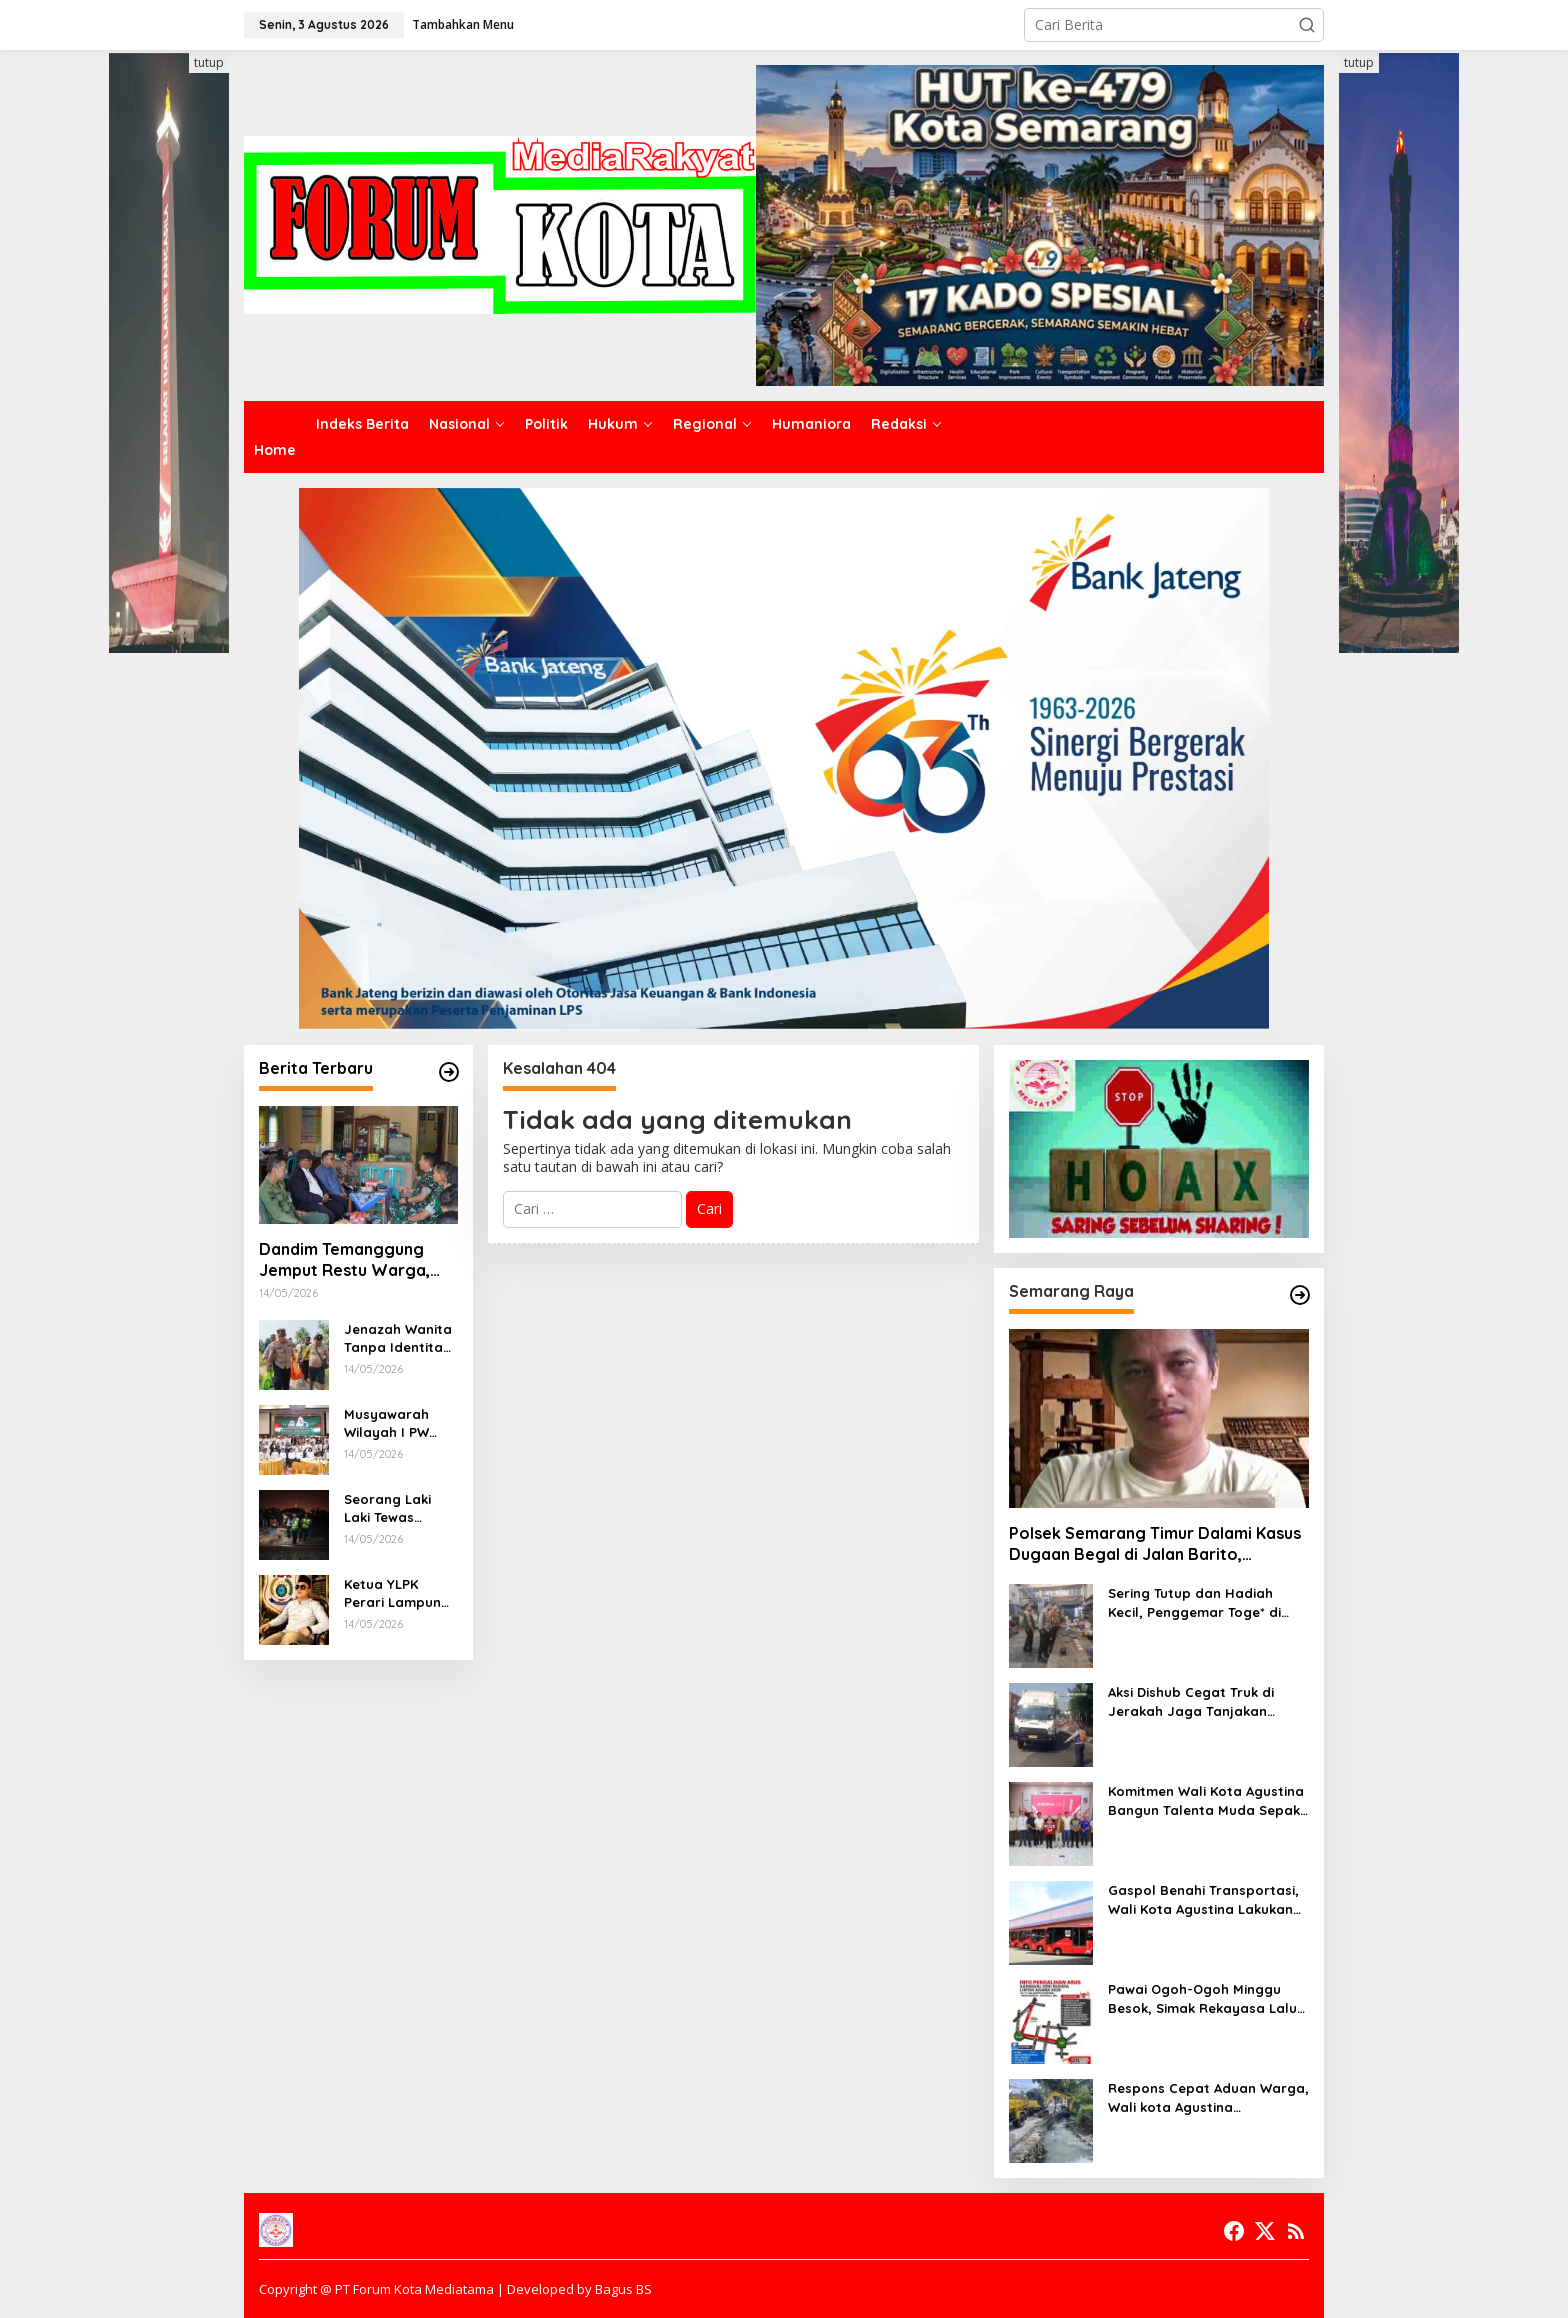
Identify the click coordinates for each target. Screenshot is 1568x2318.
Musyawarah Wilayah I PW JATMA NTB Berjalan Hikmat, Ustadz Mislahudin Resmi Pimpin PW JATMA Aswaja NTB (400, 1423)
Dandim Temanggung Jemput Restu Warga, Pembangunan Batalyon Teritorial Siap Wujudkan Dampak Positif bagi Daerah (354, 1260)
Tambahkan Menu (463, 24)
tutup (209, 62)
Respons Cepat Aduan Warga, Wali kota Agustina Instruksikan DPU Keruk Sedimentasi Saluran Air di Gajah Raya (1208, 2097)
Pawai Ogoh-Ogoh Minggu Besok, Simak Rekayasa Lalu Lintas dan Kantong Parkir (1202, 1998)
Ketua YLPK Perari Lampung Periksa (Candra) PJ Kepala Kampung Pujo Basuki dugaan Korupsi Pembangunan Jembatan (400, 1593)
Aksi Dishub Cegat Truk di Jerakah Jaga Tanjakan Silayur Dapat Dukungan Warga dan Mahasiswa (1191, 1701)
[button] (1307, 25)
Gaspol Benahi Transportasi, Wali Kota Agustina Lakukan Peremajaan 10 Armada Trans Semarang (1206, 1899)
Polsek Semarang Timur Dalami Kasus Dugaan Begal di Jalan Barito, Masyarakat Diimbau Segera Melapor (1155, 1544)
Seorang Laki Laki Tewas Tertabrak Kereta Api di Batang (387, 1508)
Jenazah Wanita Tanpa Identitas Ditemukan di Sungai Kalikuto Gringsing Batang (398, 1338)
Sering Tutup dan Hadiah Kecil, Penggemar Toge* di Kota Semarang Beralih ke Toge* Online (1195, 1602)
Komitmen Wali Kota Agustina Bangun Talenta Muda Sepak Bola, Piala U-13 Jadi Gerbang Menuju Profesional (1207, 1800)
